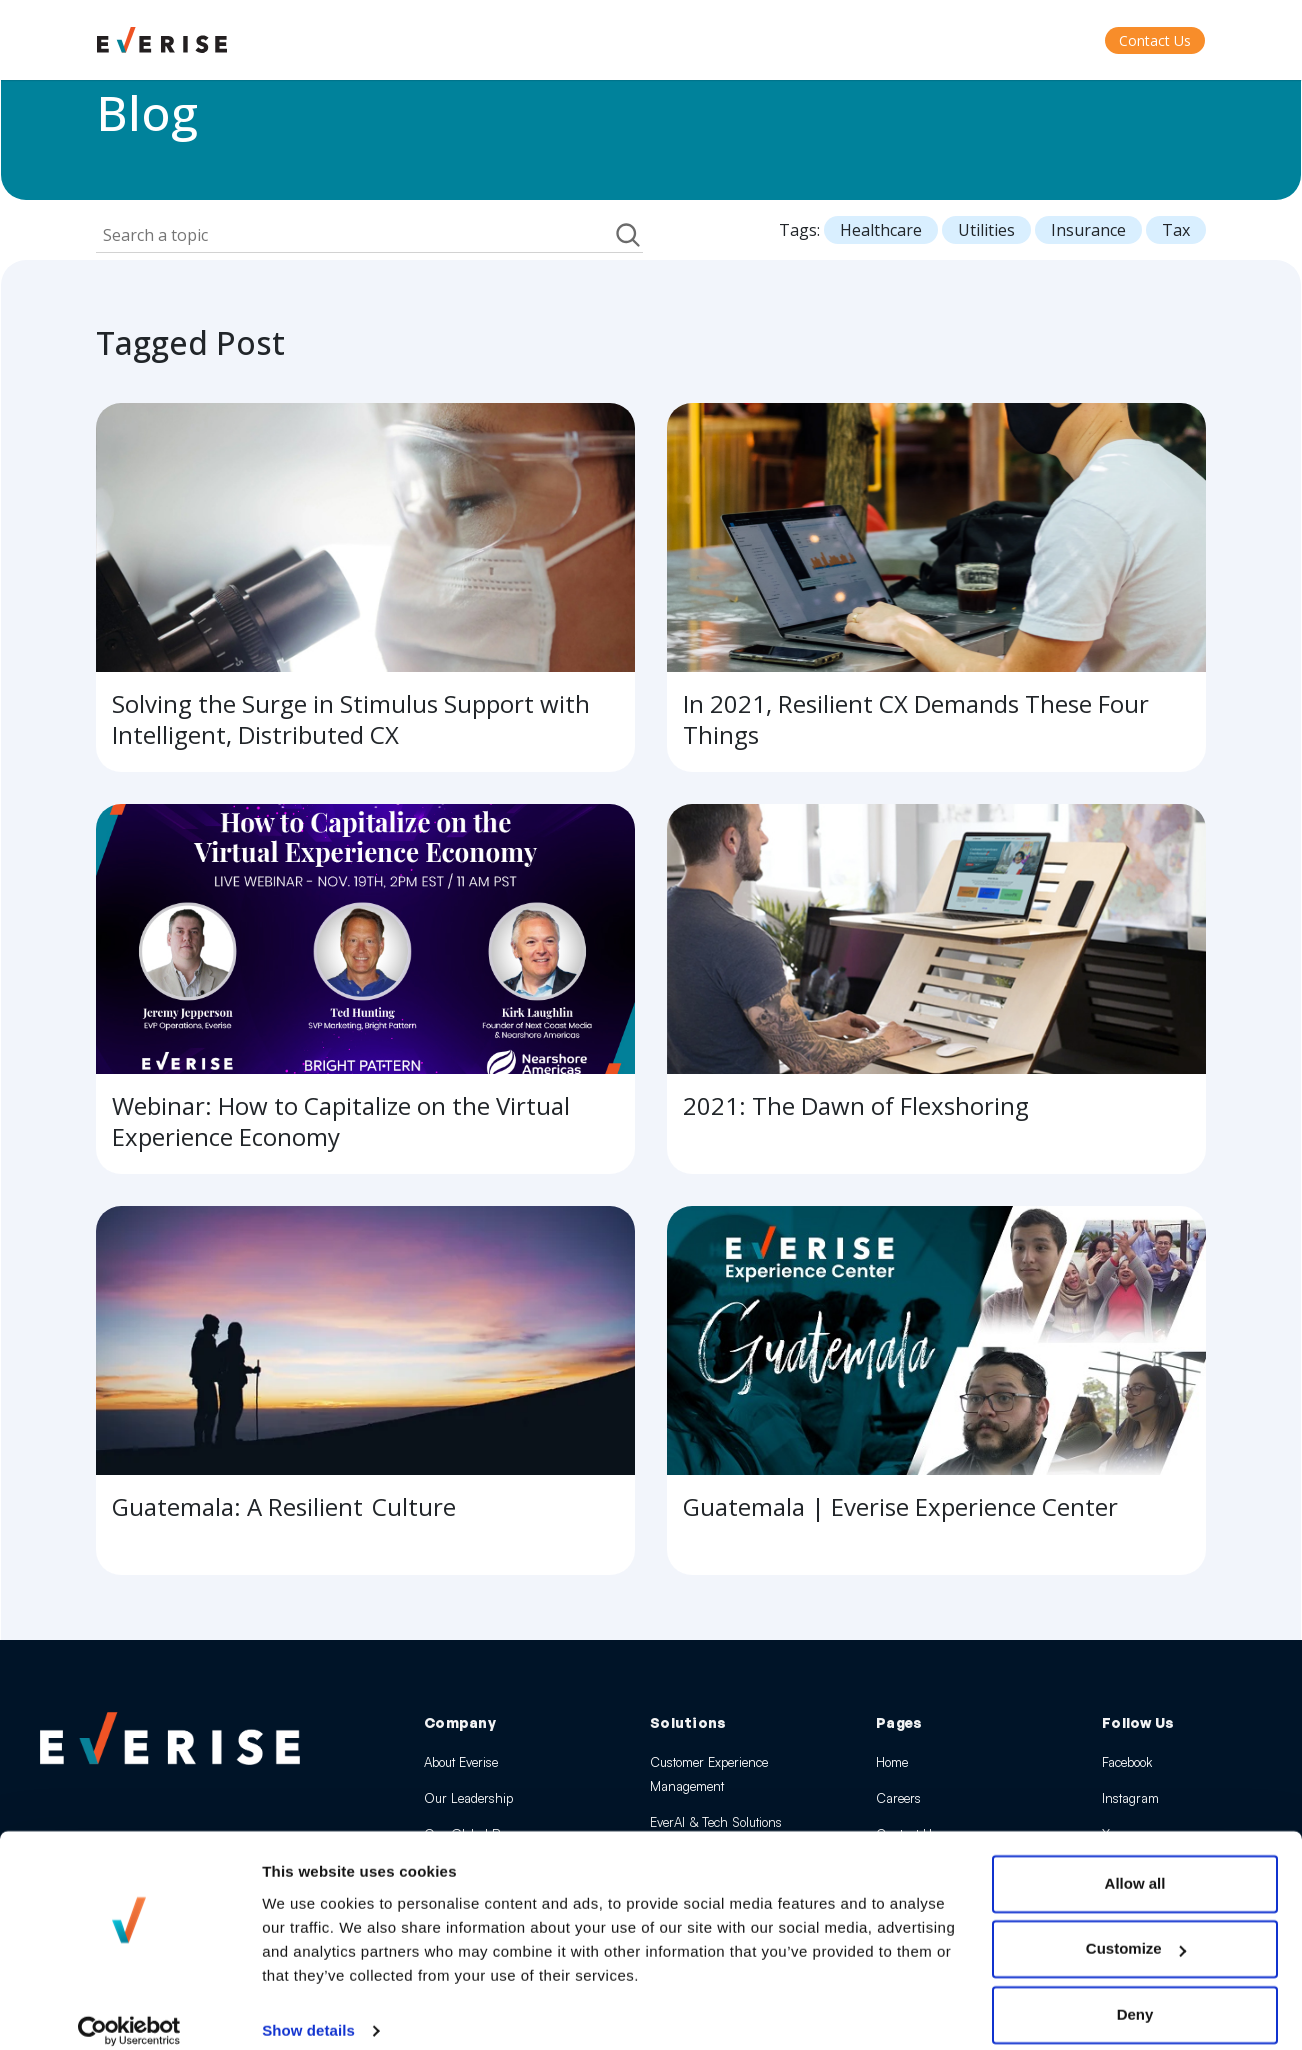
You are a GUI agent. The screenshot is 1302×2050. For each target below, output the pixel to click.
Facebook (1127, 1762)
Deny (1135, 1994)
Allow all (1135, 1863)
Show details (308, 2010)
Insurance (1088, 230)
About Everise (461, 1762)
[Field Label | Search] (354, 235)
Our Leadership (468, 1798)
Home (892, 1762)
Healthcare (881, 230)
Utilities (986, 230)
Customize (1136, 1928)
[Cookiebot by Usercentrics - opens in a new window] (129, 2011)
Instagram (1130, 1798)
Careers (898, 1798)
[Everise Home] (170, 1738)
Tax (1176, 230)
